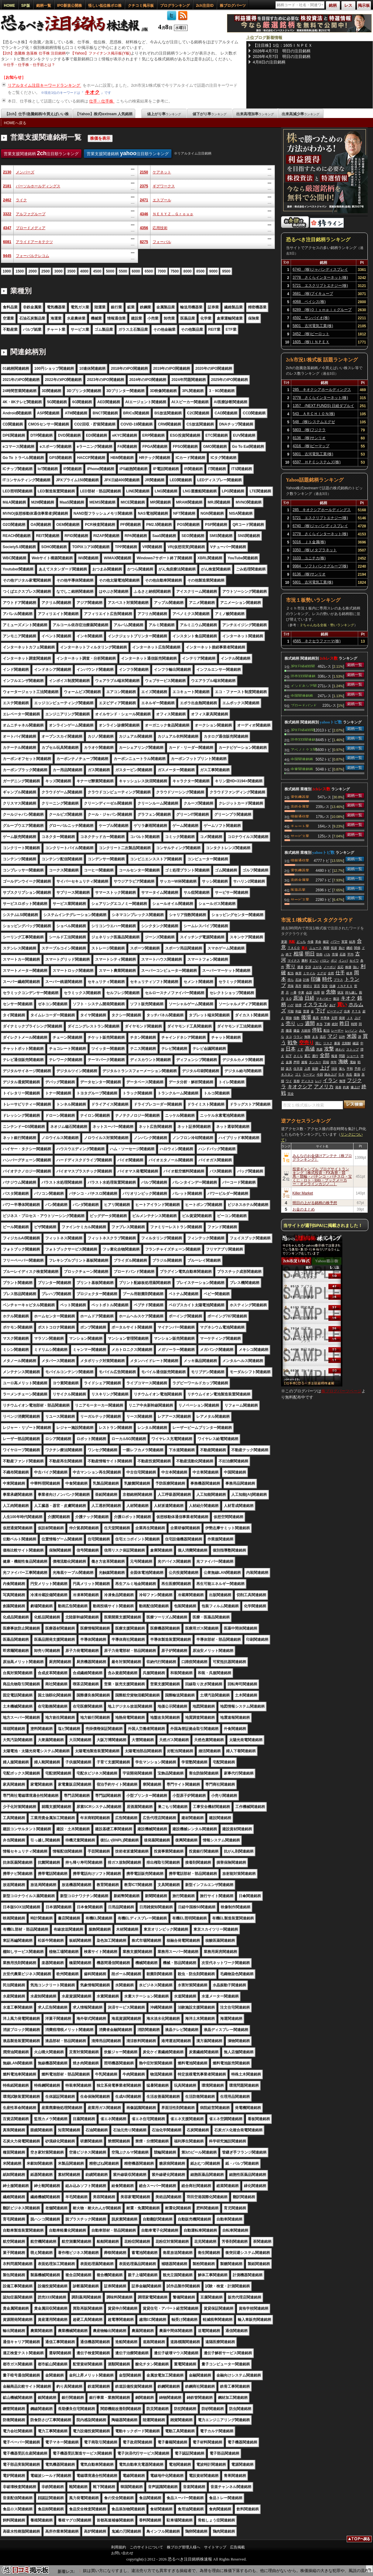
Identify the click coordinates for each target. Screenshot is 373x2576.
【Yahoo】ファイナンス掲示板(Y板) (101, 53)
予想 (357, 1068)
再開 (326, 948)
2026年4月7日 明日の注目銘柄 (281, 51)
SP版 (25, 5)
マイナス (294, 960)
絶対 (335, 1024)
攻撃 (329, 1048)
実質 (344, 941)
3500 (71, 271)
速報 (304, 1062)
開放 (289, 1017)
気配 (292, 941)
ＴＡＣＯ (294, 948)
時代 (327, 979)
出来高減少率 (300, 114)
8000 (187, 271)
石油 (298, 979)
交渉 (308, 967)
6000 (136, 271)
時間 (354, 1024)
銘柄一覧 (43, 5)
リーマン (309, 1074)
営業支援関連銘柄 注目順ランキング (41, 153)
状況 (340, 992)
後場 (306, 1017)
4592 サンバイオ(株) (311, 318)
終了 (289, 954)
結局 (352, 941)
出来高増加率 (255, 114)
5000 (110, 271)
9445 (7, 256)
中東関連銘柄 (302, 768)
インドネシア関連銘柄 (304, 685)
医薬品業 (298, 889)
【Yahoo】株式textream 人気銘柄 (103, 114)
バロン (324, 960)
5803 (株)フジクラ (309, 430)
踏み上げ (330, 1074)
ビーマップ (334, 1011)
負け (342, 948)
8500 (200, 271)
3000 (58, 271)
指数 (296, 1017)
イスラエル (315, 1004)
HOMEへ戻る (15, 123)
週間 (310, 1023)
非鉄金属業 (300, 806)
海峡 (343, 1061)
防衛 (319, 954)
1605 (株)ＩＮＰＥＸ (311, 342)
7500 (175, 271)
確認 (356, 1043)
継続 (349, 948)
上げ (325, 1068)
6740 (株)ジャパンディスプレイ (320, 269)
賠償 (298, 1005)
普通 (306, 1011)
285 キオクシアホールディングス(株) (322, 390)
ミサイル (309, 973)
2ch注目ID (205, 5)
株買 (298, 973)
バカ (327, 954)
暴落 (337, 1043)
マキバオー (324, 998)
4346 (144, 214)
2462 (7, 200)
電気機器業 (300, 796)
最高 (316, 1017)
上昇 (307, 1068)
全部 (325, 1055)
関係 (357, 948)
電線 (353, 1062)
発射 (342, 1017)
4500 (97, 271)
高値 (310, 1048)
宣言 (317, 986)
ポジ (334, 960)
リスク (327, 1043)
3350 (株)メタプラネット (315, 550)
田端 (326, 1062)
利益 (298, 1011)
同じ (318, 1043)
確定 (326, 941)
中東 (301, 992)
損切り (307, 986)
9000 (213, 271)
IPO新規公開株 (69, 5)
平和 (350, 1068)
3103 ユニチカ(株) (309, 558)
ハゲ (291, 1005)
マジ (332, 1036)
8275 (144, 242)
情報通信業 (300, 816)
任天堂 (298, 1068)
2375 (144, 186)
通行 (315, 1056)
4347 (7, 228)
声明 (296, 1062)
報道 (334, 1056)
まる (315, 1036)
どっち (301, 941)
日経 (309, 998)
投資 (334, 948)
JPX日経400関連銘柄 (303, 665)
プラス (338, 979)
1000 (7, 271)
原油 (298, 998)
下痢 (327, 1024)
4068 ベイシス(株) (309, 301)
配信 (326, 1030)
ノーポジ (329, 967)
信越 (332, 986)
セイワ (354, 960)
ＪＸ (350, 1017)
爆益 (296, 1030)
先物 (331, 991)
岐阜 (349, 973)
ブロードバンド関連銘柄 (304, 704)
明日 (310, 953)
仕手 (340, 972)
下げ (320, 1010)
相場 (298, 953)
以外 (342, 1036)
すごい (314, 960)
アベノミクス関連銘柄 (304, 749)
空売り (306, 1042)
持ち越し (351, 992)
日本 (291, 1048)
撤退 (289, 1030)
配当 (291, 973)
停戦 (317, 1030)
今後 (310, 941)
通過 (300, 967)
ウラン (298, 1036)
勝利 (304, 960)
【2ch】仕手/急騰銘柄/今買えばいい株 (37, 114)
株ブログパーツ (233, 5)
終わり (340, 1049)
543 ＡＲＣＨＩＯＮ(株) (314, 414)
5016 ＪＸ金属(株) (309, 542)
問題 (342, 1056)
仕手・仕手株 (102, 101)
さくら (298, 1056)
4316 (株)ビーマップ (311, 446)
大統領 (305, 1030)
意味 (291, 986)
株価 (348, 967)
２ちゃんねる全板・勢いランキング (327, 625)
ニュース (315, 948)
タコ (289, 1036)
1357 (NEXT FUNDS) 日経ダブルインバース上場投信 (323, 407)
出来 (347, 1011)
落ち (342, 1068)
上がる (317, 967)
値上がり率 (164, 114)
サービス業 (300, 835)
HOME (9, 5)
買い (342, 1004)
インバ (343, 960)
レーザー (337, 1030)
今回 (320, 1074)
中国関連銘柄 (302, 695)
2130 (7, 172)
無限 (307, 1036)
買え (304, 948)
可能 (291, 1011)
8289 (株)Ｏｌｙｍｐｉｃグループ (322, 310)
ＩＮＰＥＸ (345, 986)
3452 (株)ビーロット (311, 334)
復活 (336, 998)
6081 (7, 242)
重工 (307, 1056)
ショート (353, 1056)
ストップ (352, 1049)
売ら (291, 979)
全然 (331, 973)
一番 (293, 992)
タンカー (315, 1062)
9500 (226, 271)
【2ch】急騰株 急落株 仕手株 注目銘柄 (33, 53)
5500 (123, 271)
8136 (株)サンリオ (309, 438)
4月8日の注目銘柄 (269, 62)
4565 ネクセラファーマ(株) (317, 641)
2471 (144, 200)
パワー (335, 941)
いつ (300, 1024)
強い (356, 967)
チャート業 (300, 825)
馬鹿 (319, 1049)
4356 (144, 228)
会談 (309, 992)
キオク (92, 92)
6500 (149, 271)
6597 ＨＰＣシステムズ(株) (317, 462)
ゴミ (298, 1074)
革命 (318, 941)
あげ (332, 1005)
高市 (298, 986)
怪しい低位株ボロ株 (105, 5)
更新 (284, 941)
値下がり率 (210, 114)
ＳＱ (289, 998)
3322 (7, 214)
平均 (350, 954)
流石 (323, 1036)
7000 (162, 271)
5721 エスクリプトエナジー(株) (320, 285)
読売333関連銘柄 (303, 675)
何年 (334, 1062)
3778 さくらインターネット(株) (320, 277)
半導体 (325, 1017)
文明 (334, 1017)
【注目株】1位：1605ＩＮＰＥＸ (282, 45)
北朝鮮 (346, 1043)
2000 (32, 271)
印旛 (316, 979)
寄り (291, 966)
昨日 (344, 1023)
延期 (315, 1068)
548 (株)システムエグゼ (314, 422)
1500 (19, 271)
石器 (343, 954)
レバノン (351, 1030)
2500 (45, 271)
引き (341, 1074)
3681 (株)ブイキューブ (313, 293)
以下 (289, 1056)
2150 (144, 172)
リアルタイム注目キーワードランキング (44, 85)
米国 (352, 1036)
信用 (317, 992)
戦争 (292, 1042)
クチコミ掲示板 (141, 5)
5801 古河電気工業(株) (313, 326)
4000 (84, 271)
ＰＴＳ (356, 1011)
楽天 (289, 1068)
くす (300, 1049)
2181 (7, 186)
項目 (334, 1068)
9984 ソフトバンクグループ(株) (320, 566)
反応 (340, 967)
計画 (306, 979)
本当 (319, 1024)
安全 (325, 986)
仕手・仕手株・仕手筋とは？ (31, 65)
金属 (289, 1062)
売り (291, 1023)
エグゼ (321, 973)
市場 (335, 954)
